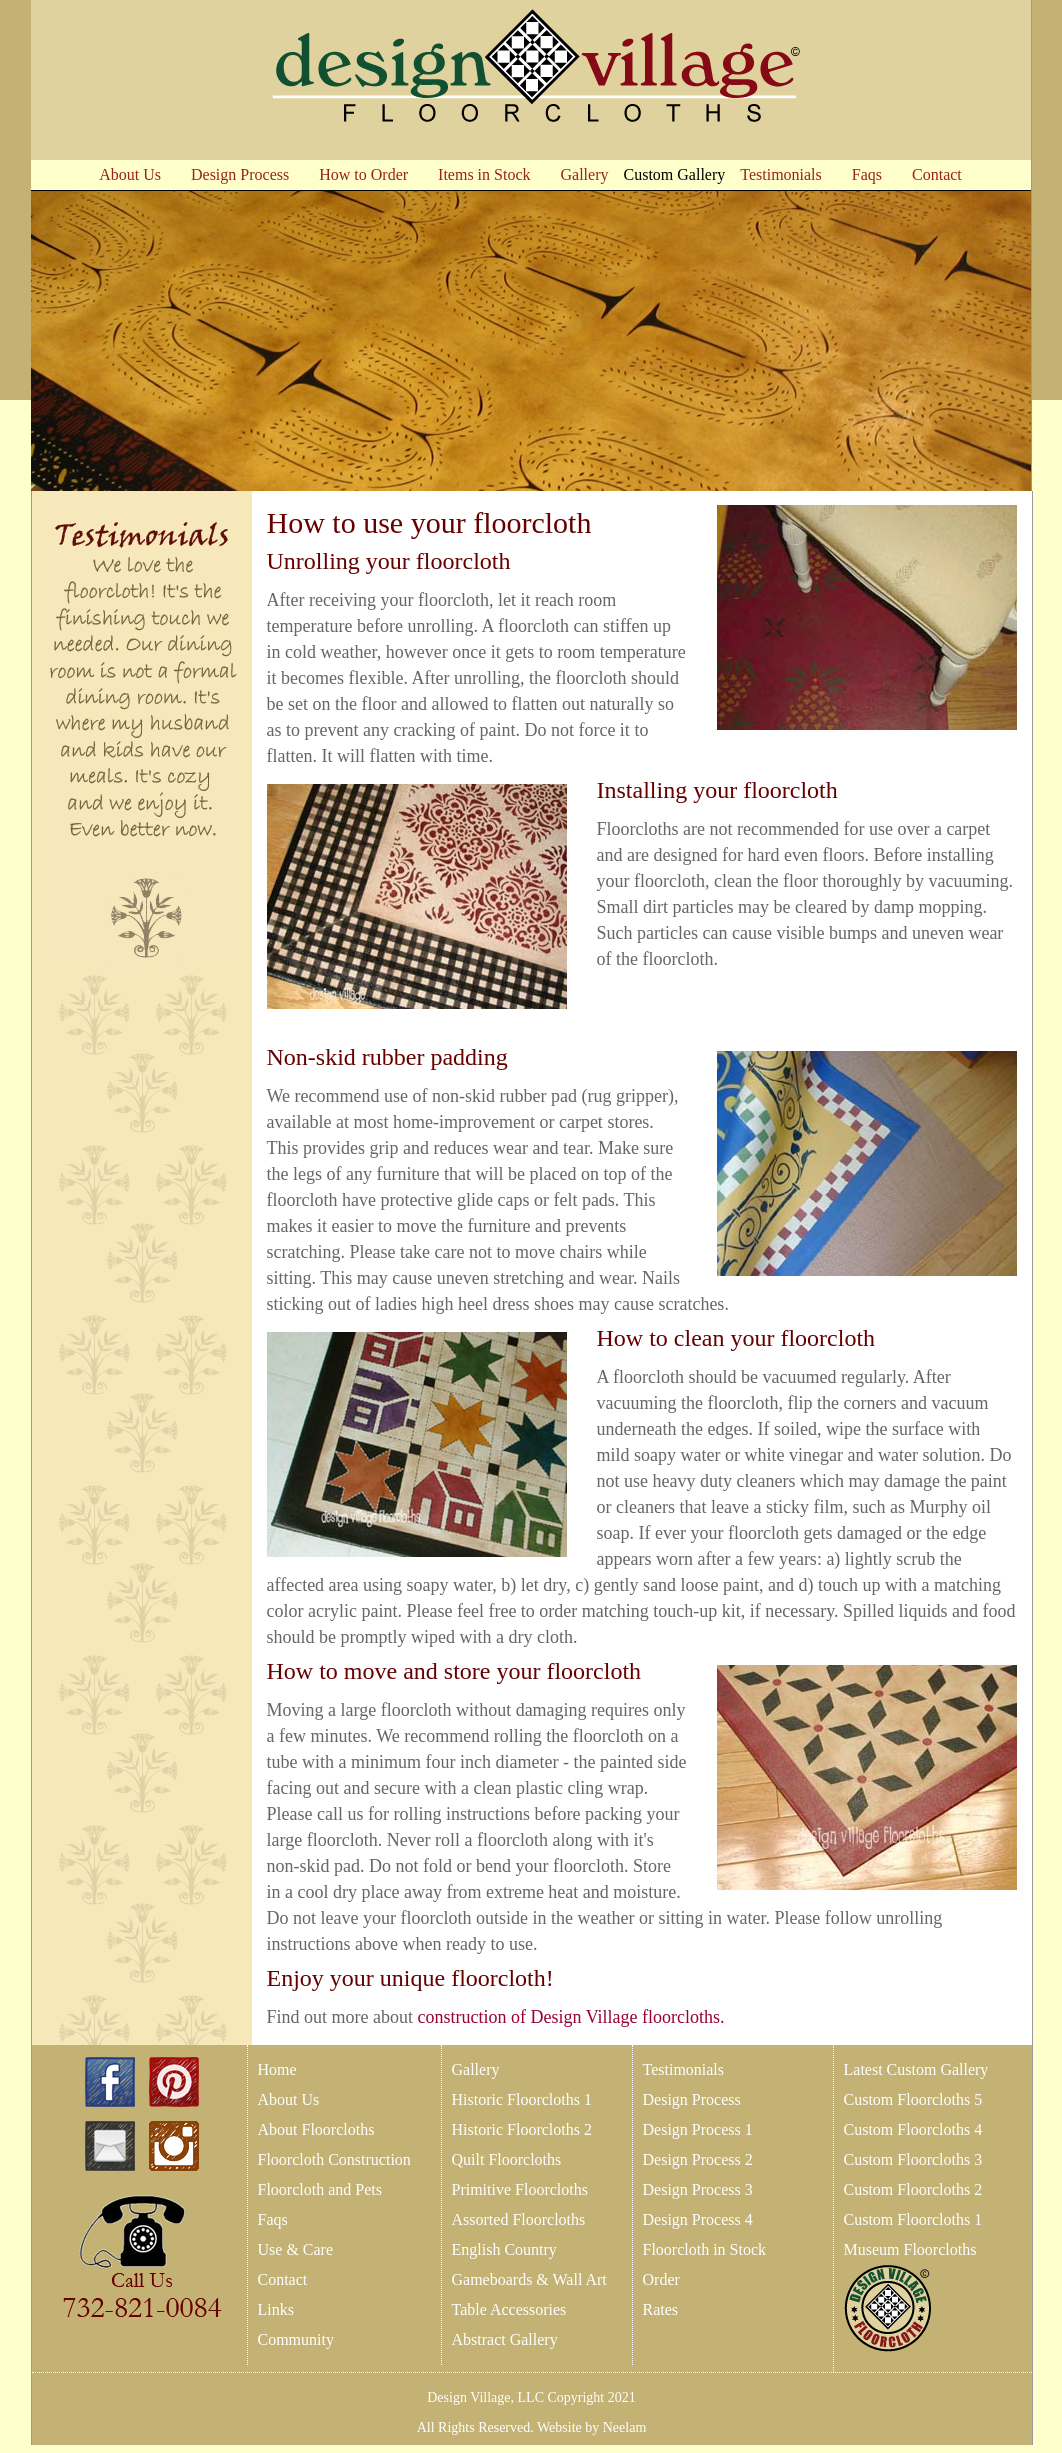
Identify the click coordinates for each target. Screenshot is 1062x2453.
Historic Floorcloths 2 (522, 2129)
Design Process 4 (698, 2219)
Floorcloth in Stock (705, 2249)
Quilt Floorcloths (507, 2159)
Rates (661, 2309)
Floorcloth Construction (334, 2159)
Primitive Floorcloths (520, 2189)
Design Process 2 (698, 2159)
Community (296, 2339)
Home (277, 2069)
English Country (504, 2249)
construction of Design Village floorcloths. (571, 2017)
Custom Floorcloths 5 (913, 2099)
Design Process (692, 2099)
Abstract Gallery (505, 2339)
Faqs (273, 2219)
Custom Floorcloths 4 (913, 2129)
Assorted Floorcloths (519, 2219)
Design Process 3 (698, 2189)
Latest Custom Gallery (916, 2069)
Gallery (476, 2069)
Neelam (622, 2427)
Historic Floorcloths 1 (522, 2099)
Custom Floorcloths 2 (913, 2189)
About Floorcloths (316, 2129)
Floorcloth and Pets (320, 2189)
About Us (289, 2099)
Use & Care (296, 2249)
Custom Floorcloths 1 (913, 2219)
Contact (283, 2279)
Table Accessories (509, 2309)
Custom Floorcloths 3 (913, 2159)
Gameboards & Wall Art (529, 2279)
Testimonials (684, 2069)
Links (276, 2309)
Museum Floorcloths (910, 2249)
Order (661, 2279)
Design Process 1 (698, 2129)
